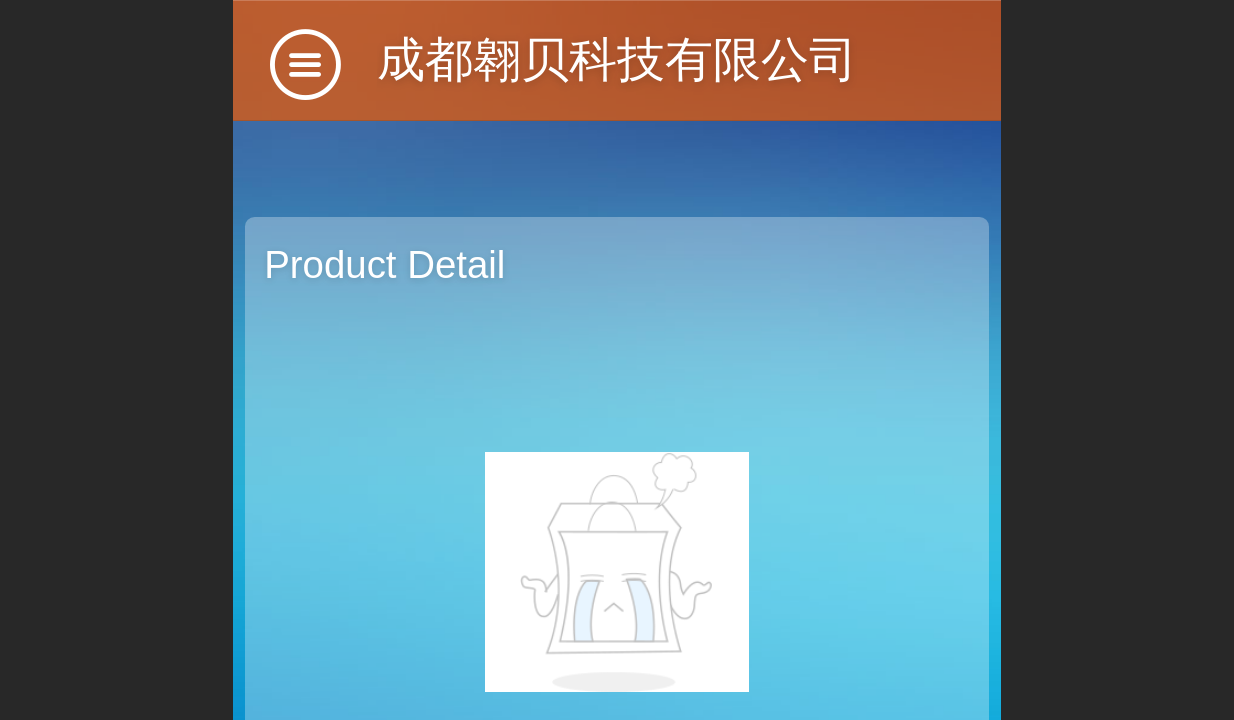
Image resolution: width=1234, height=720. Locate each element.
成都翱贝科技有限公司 (617, 59)
